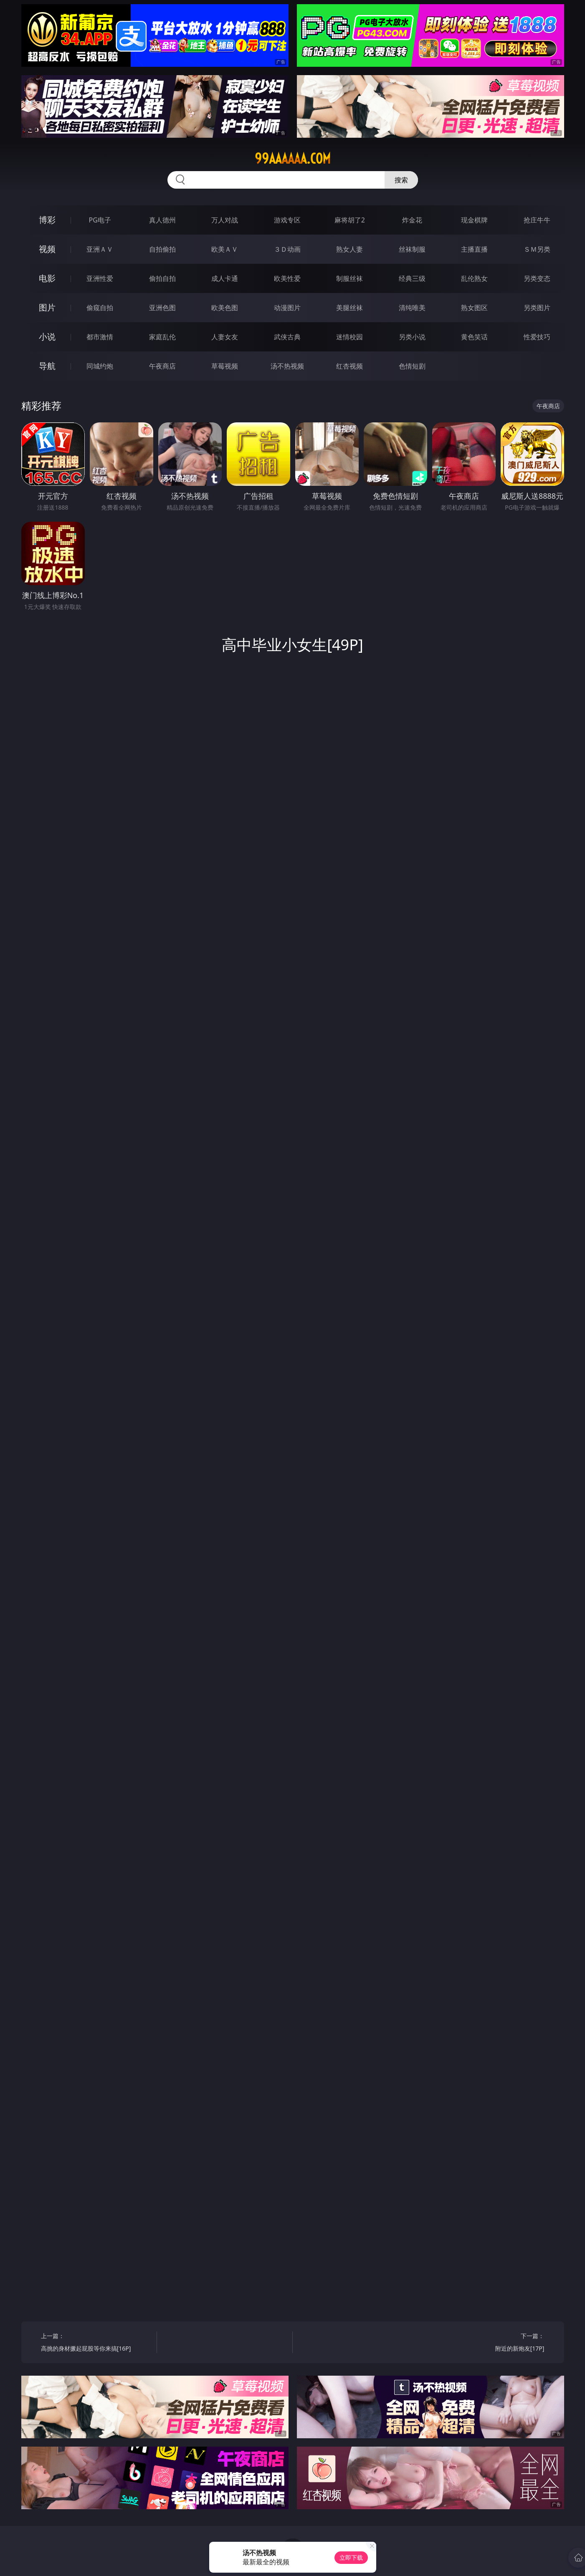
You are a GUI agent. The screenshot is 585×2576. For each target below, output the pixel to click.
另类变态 (537, 278)
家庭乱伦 (162, 336)
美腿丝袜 (349, 307)
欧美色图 (224, 307)
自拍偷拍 (162, 249)
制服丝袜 (349, 278)
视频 (47, 249)
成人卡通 (224, 278)
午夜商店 (162, 366)
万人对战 (224, 220)
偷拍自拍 (162, 278)
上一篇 (96, 2343)
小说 (47, 336)
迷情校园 (349, 336)
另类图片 (537, 307)
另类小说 (412, 336)
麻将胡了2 (349, 220)
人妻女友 (224, 336)
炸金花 (412, 220)
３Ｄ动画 (287, 249)
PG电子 (100, 220)
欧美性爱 (287, 278)
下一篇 (489, 2343)
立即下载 (351, 2557)
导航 (47, 365)
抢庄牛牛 (537, 220)
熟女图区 (474, 307)
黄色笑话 (474, 336)
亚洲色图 (162, 307)
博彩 (47, 219)
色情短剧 (412, 366)
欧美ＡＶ (224, 249)
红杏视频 (349, 366)
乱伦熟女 (474, 278)
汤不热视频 (287, 366)
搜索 (401, 179)
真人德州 (162, 220)
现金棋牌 (474, 220)
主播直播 (474, 249)
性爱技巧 (537, 336)
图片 (47, 307)
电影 (47, 278)
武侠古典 (287, 336)
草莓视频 (224, 366)
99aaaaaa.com (293, 158)
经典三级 (412, 278)
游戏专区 (287, 220)
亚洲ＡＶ (99, 249)
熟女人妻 (349, 249)
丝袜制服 (412, 249)
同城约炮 (99, 366)
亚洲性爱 (99, 278)
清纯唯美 (412, 307)
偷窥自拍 (99, 307)
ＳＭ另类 (537, 249)
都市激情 (99, 336)
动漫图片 (287, 307)
